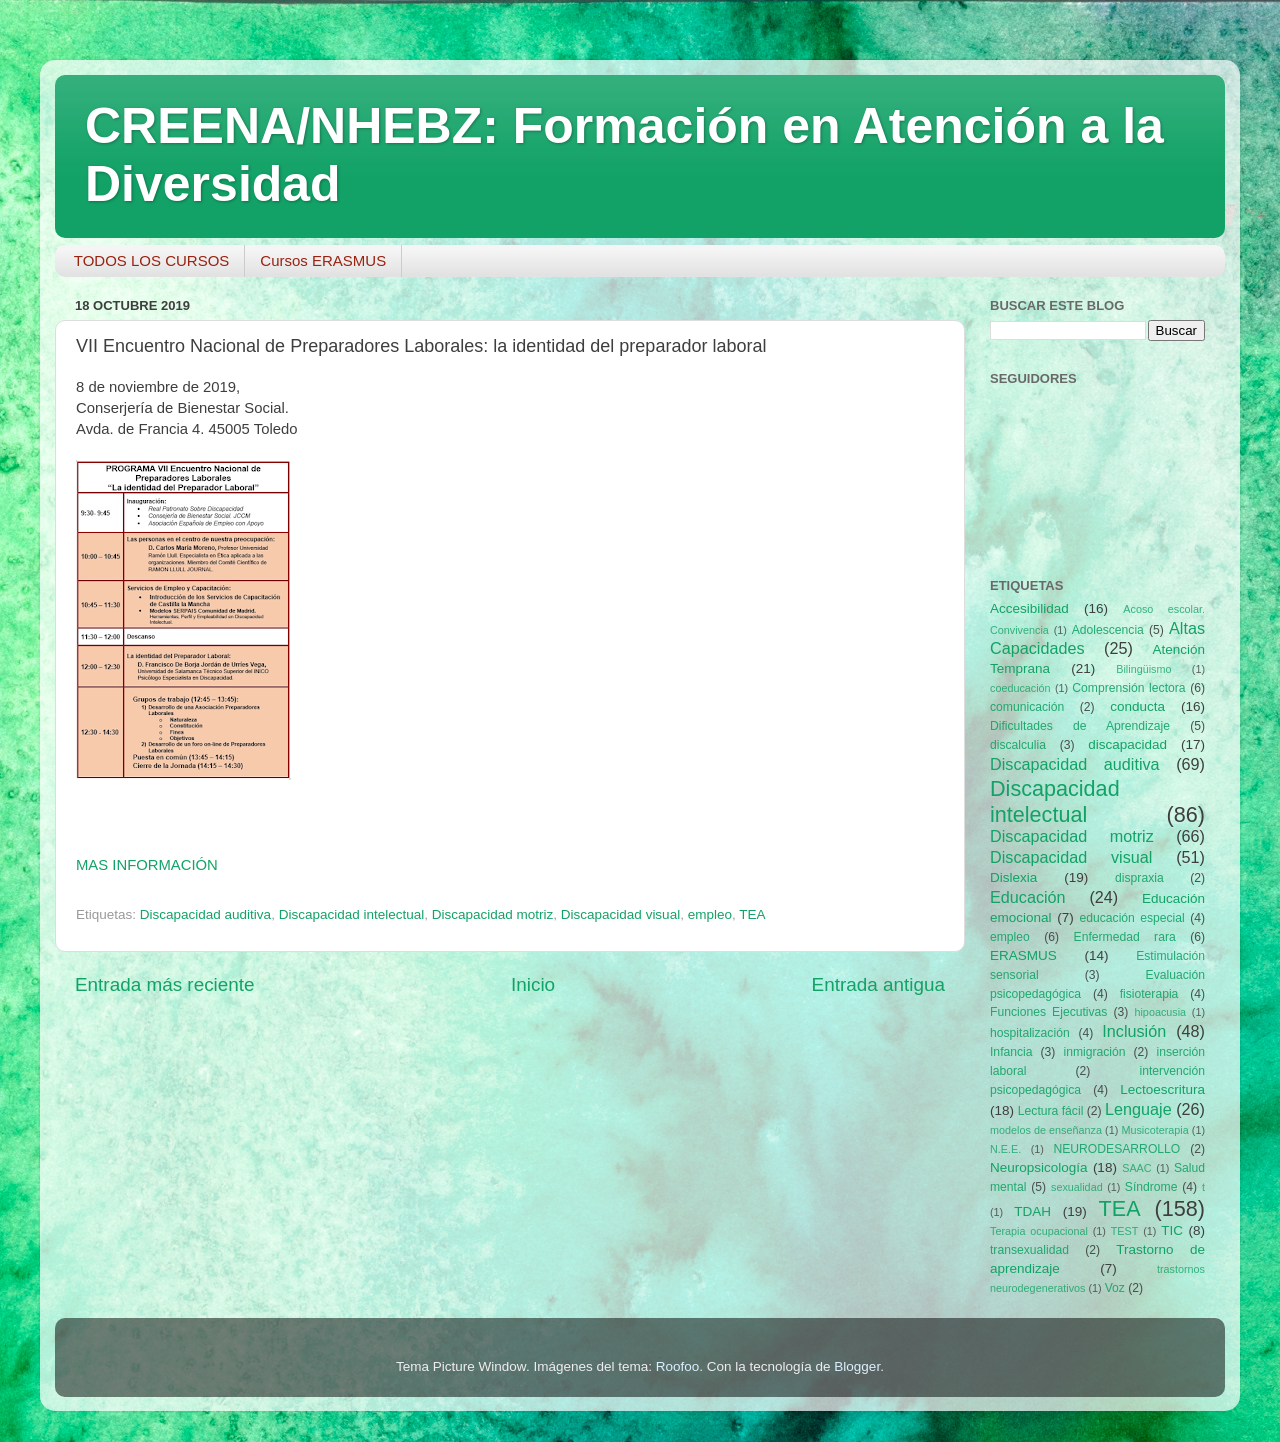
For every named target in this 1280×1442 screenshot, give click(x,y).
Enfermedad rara (1125, 937)
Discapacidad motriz (493, 914)
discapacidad (1127, 744)
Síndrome (1151, 1187)
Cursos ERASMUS (323, 260)
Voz (1115, 1288)
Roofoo (678, 1366)
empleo (710, 914)
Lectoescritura (1162, 1089)
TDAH (1032, 1211)
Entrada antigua (878, 984)
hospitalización (1030, 1033)
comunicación (1027, 707)
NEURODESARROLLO (1116, 1149)
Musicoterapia (1154, 1130)
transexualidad (1029, 1250)
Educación (1028, 897)
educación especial (1132, 918)
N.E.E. (1005, 1149)
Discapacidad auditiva (205, 914)
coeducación (1020, 688)
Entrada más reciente (165, 984)
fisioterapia (1149, 994)
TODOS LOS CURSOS (152, 260)
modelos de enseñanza (1046, 1130)
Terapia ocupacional (1039, 1231)
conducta (1137, 706)
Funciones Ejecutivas (1048, 1012)
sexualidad (1077, 1187)
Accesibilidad (1029, 608)
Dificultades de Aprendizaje (1080, 726)
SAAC (1136, 1168)
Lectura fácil (1051, 1111)
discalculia (1018, 745)
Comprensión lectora (1128, 688)
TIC (1172, 1230)
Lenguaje (1138, 1109)
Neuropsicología (1039, 1167)
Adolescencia (1108, 630)
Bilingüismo (1143, 669)
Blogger (857, 1366)
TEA (752, 914)
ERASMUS (1023, 955)
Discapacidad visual (620, 914)
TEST (1125, 1231)
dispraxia (1139, 878)
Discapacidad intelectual (352, 914)
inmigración (1094, 1052)
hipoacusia (1160, 1012)
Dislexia (1013, 877)
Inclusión (1134, 1031)
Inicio (533, 984)
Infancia (1011, 1052)
